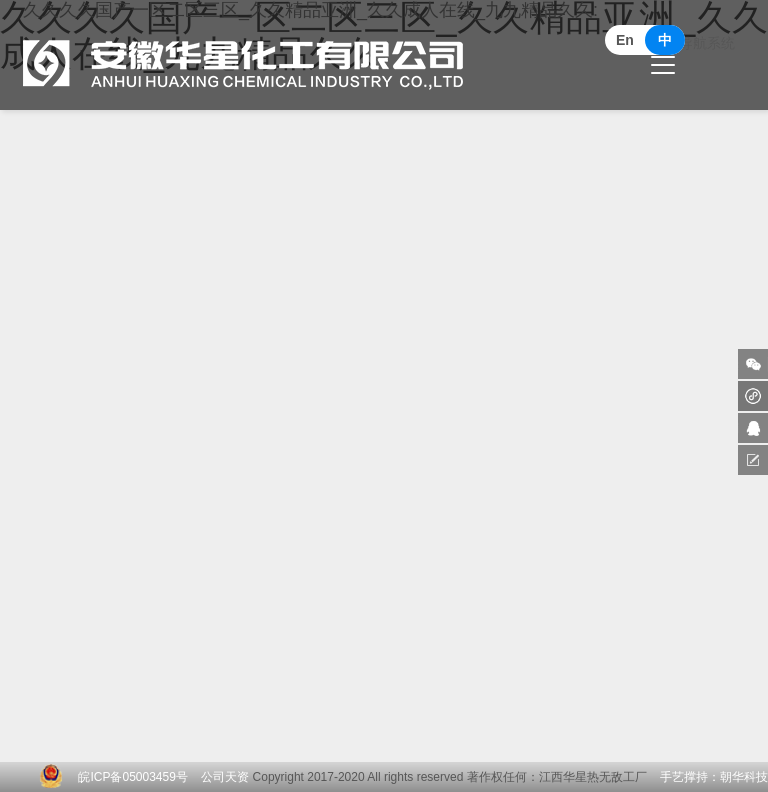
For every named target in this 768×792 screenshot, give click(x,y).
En (625, 40)
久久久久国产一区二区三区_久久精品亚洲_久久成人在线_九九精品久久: (310, 45)
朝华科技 (744, 777)
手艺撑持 (684, 777)
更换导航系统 (693, 54)
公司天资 (225, 777)
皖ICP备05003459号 (132, 777)
